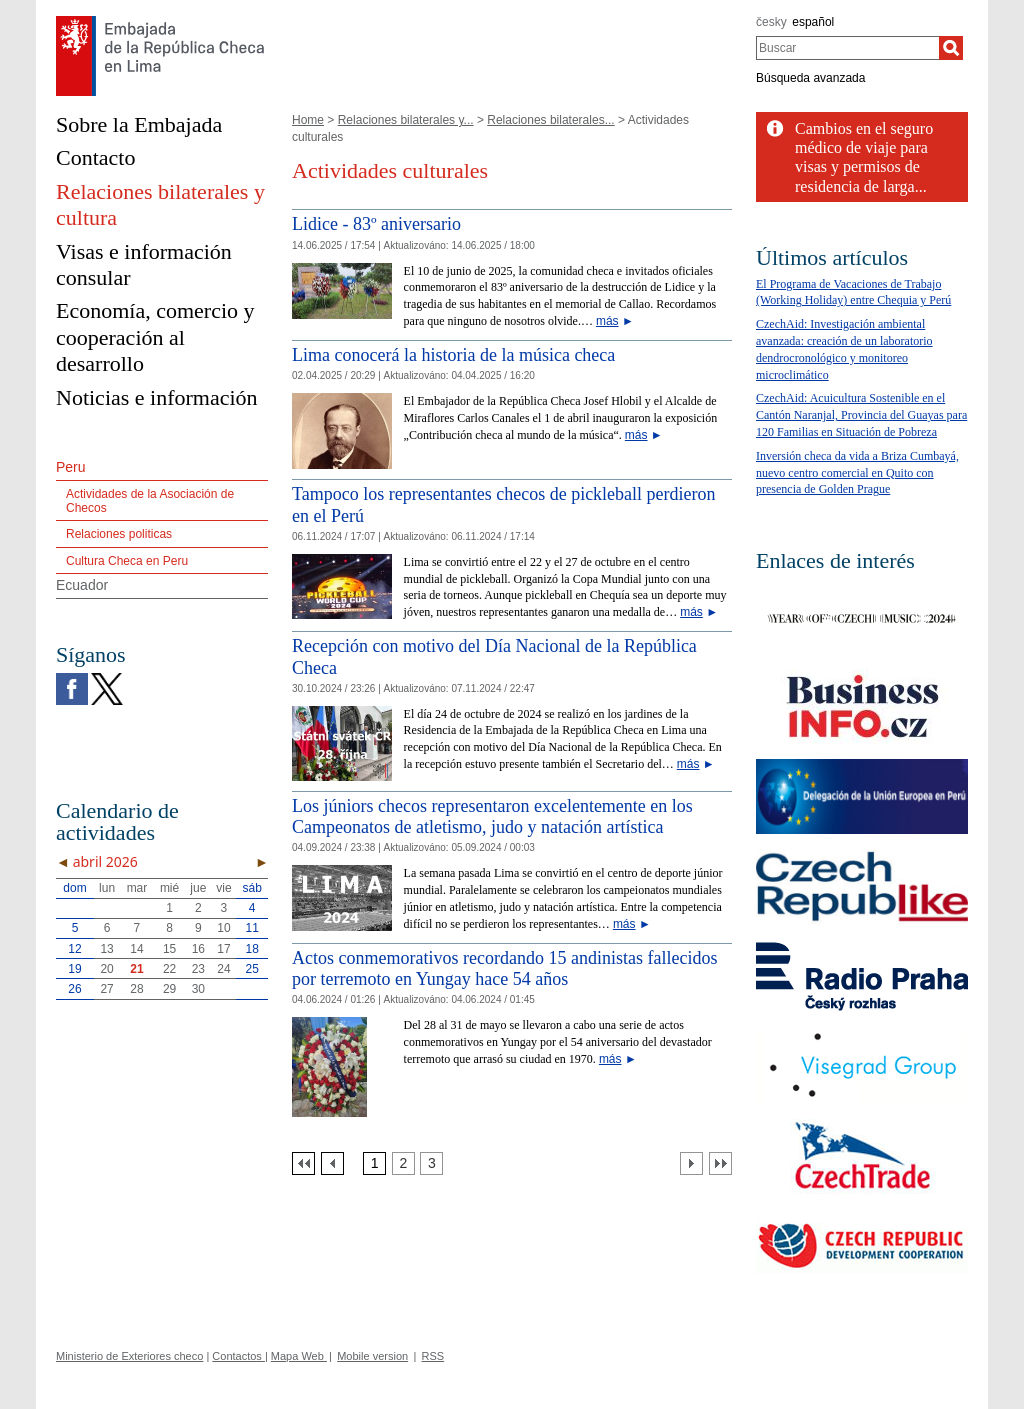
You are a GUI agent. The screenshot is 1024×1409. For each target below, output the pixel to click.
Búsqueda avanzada (810, 78)
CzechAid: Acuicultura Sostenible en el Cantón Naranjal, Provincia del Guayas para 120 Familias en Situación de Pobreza (861, 415)
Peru (71, 467)
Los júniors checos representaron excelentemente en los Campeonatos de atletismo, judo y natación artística (492, 817)
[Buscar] (951, 48)
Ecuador (82, 585)
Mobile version (372, 1356)
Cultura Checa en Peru (127, 561)
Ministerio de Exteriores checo (129, 1356)
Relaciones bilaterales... (550, 120)
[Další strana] (691, 1163)
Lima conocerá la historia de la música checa (453, 355)
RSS (432, 1356)
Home (308, 120)
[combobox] (847, 48)
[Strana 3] (431, 1163)
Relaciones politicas (119, 534)
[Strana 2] (403, 1163)
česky (771, 22)
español (813, 22)
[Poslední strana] (720, 1163)
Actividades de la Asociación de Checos (150, 501)
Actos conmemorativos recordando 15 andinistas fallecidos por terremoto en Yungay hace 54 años (504, 969)
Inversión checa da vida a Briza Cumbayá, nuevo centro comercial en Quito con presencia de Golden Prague (857, 473)
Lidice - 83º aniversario (376, 224)
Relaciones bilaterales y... (406, 120)
